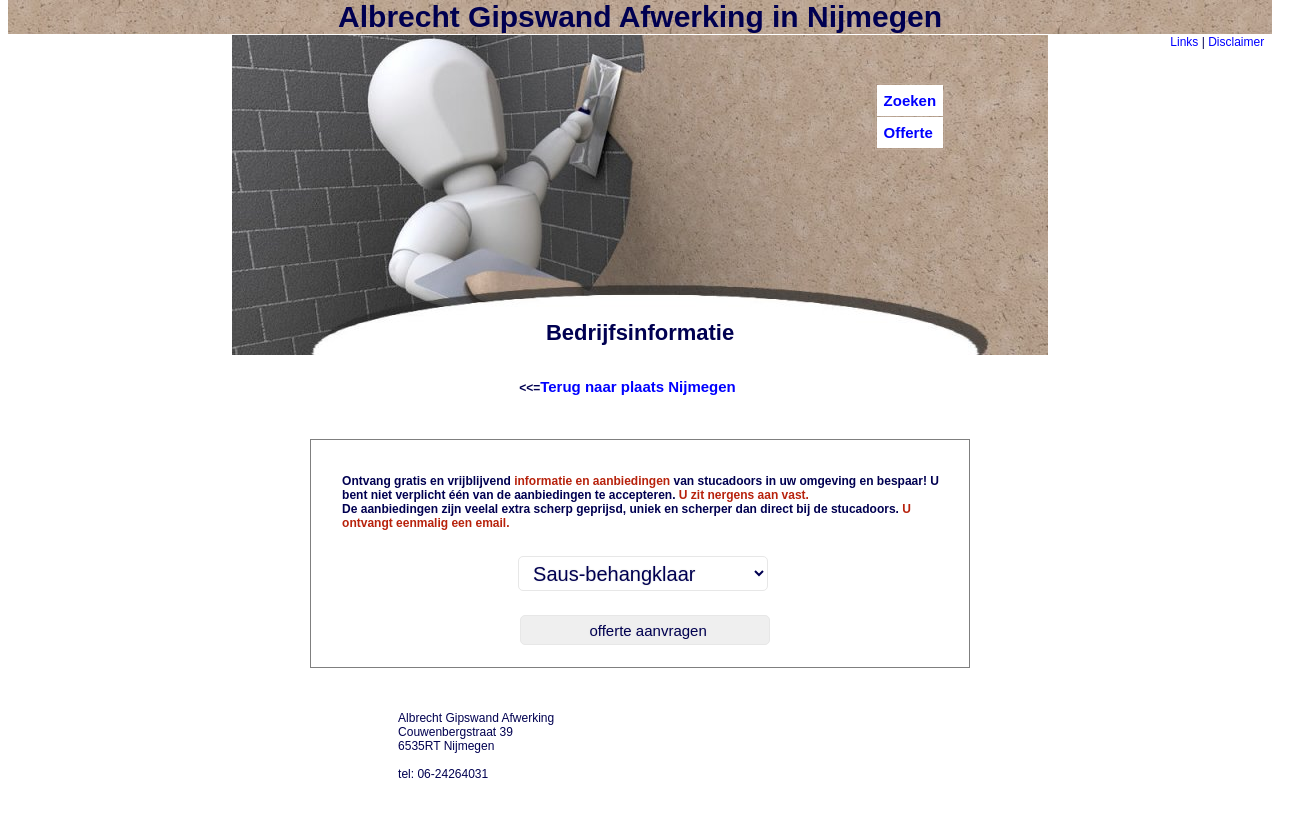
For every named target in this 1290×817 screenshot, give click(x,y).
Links (1184, 42)
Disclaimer (1236, 42)
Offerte (908, 132)
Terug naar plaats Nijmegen (638, 386)
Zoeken (910, 100)
